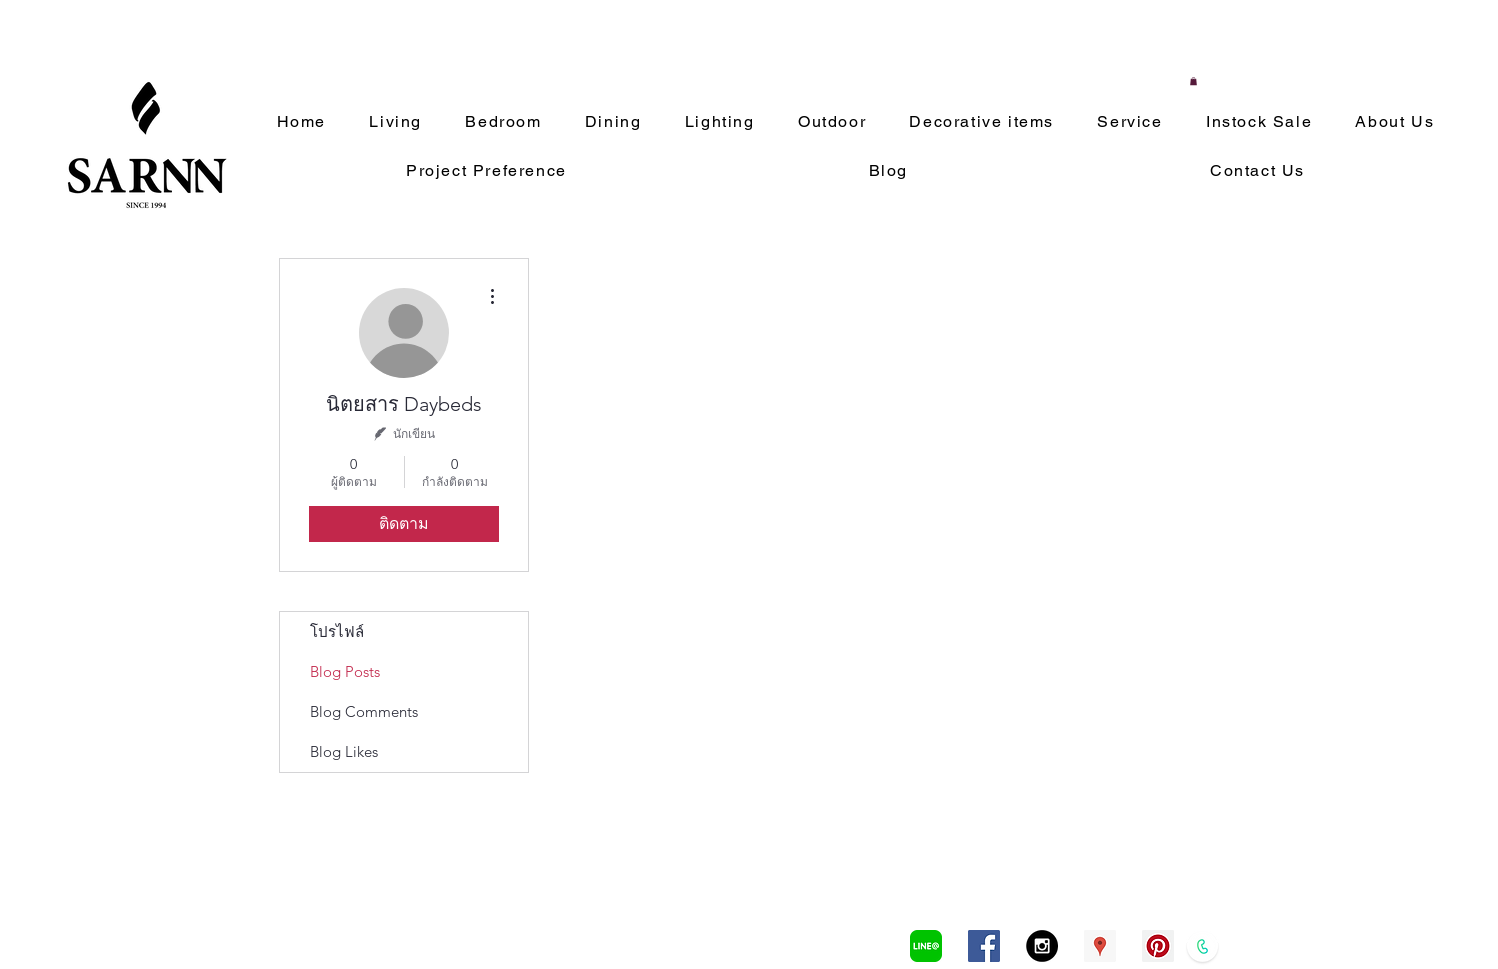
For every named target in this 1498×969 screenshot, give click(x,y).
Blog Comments (364, 711)
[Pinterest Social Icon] (1158, 946)
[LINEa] (926, 946)
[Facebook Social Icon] (984, 946)
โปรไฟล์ (337, 631)
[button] (1193, 81)
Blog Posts (345, 671)
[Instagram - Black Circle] (1042, 946)
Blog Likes (344, 751)
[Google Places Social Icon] (1100, 946)
